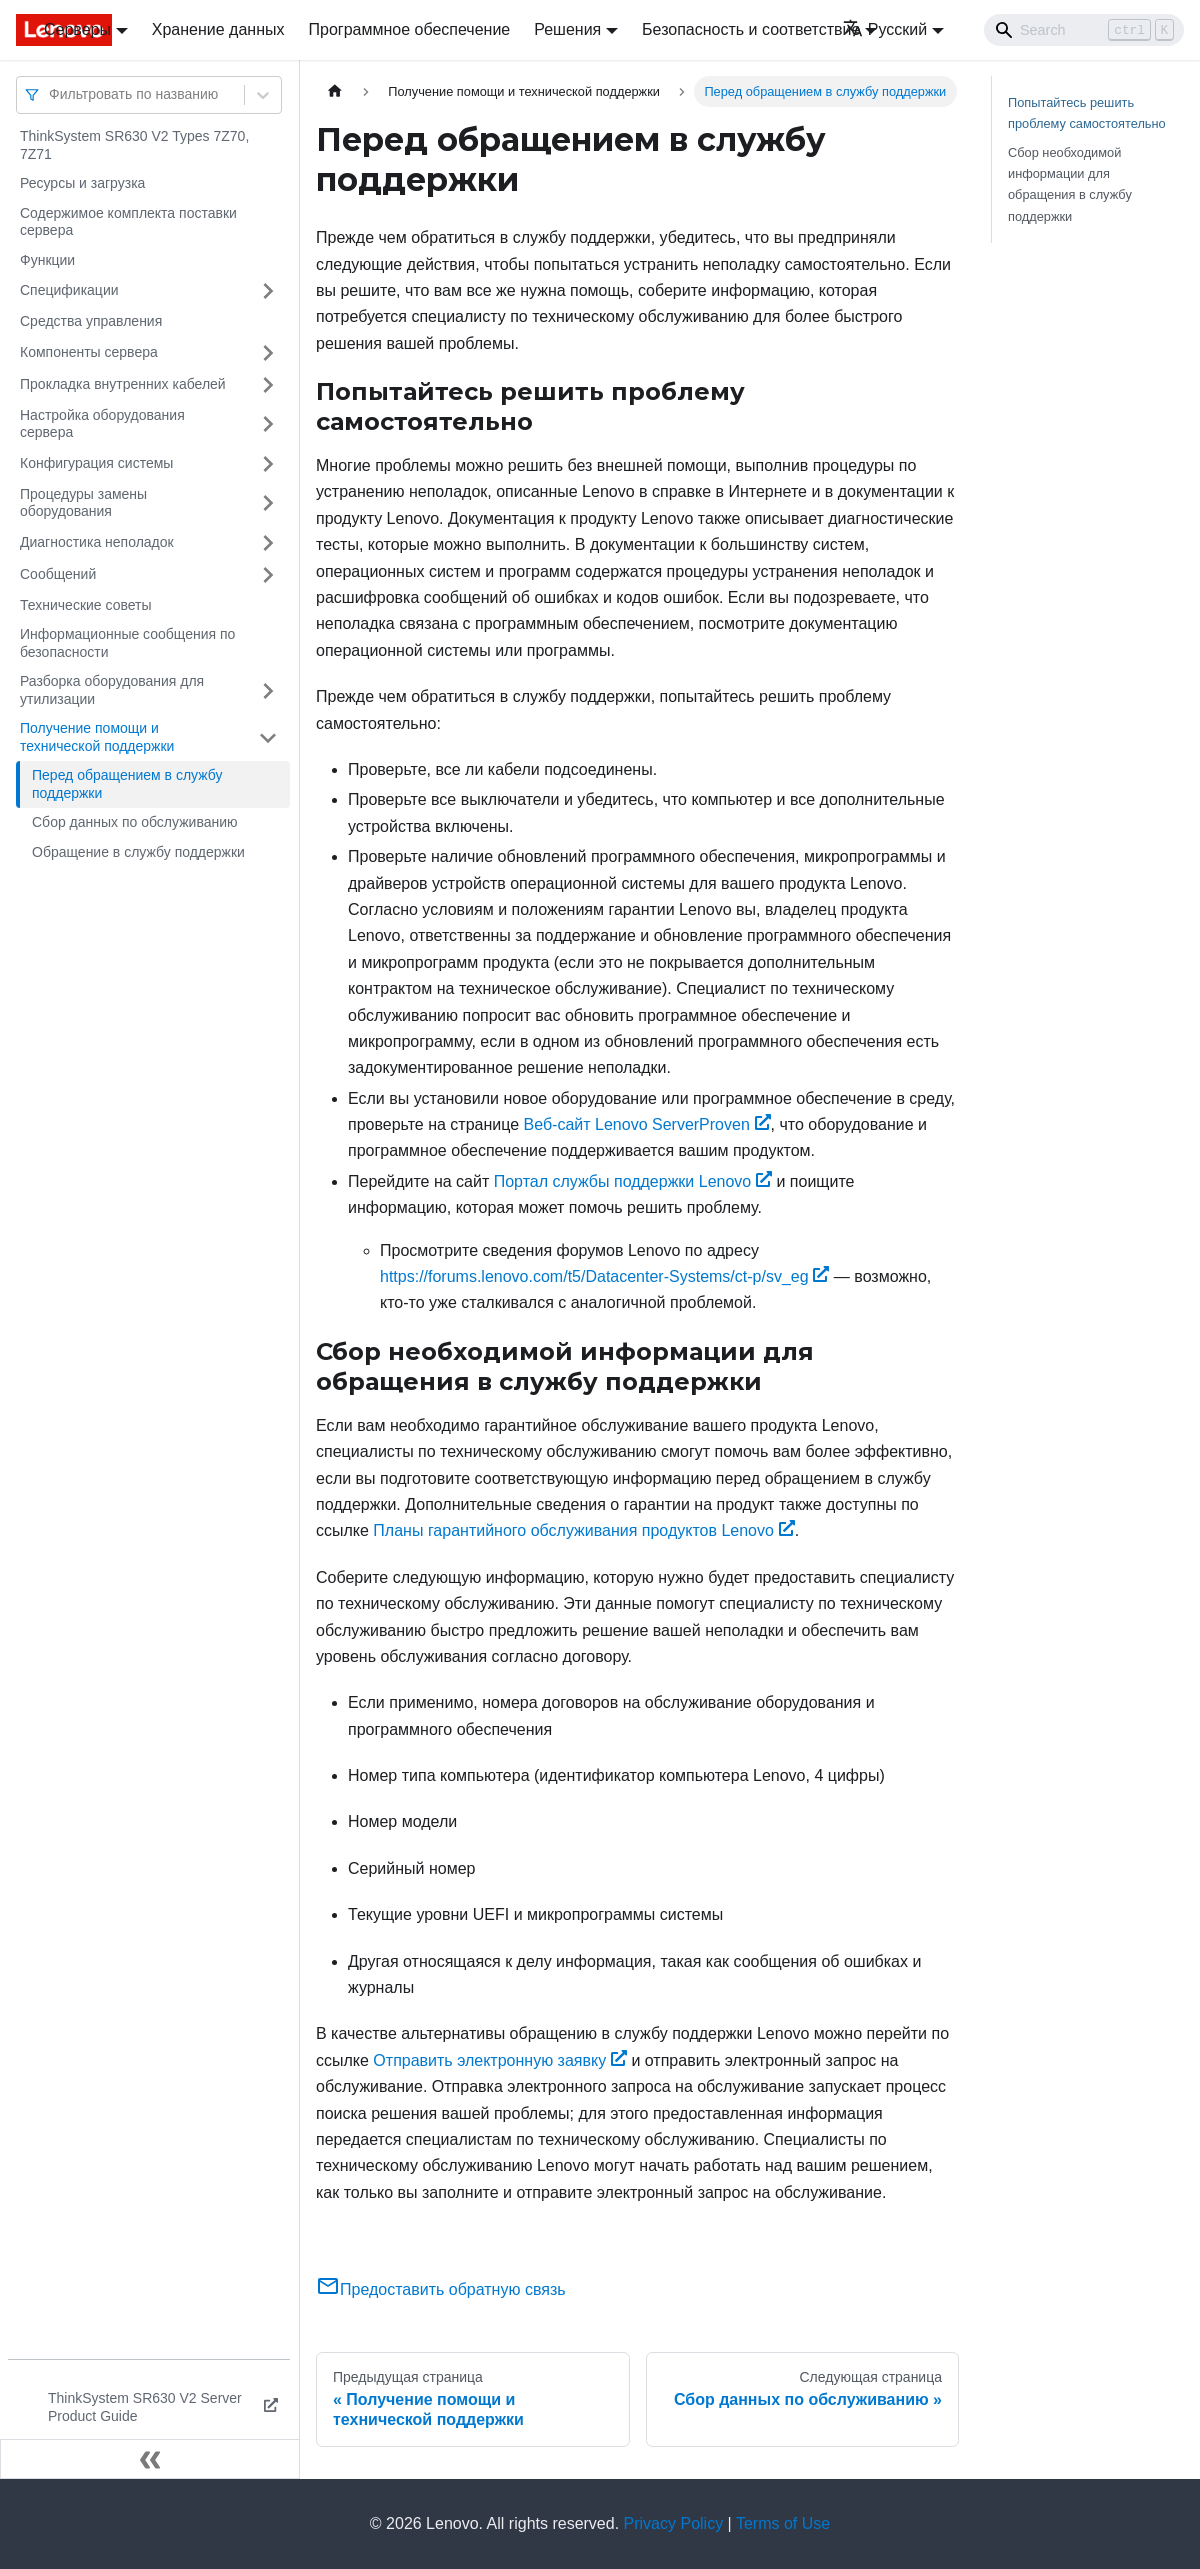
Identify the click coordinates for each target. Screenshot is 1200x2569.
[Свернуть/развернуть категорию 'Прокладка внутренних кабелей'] (268, 385)
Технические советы (86, 605)
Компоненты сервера (89, 352)
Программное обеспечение (410, 29)
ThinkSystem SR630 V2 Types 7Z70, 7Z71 (134, 145)
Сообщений (58, 574)
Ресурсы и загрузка (82, 183)
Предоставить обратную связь (441, 2289)
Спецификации (69, 290)
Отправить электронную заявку (500, 2060)
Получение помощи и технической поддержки (97, 737)
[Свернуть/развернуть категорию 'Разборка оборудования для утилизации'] (268, 690)
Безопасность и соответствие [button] (751, 29)
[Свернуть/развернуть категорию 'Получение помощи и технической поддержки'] (268, 737)
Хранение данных (218, 29)
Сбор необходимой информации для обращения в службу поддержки (1070, 184)
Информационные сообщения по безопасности (127, 643)
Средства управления (91, 321)
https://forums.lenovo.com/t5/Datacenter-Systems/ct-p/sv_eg (604, 1276)
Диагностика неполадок (97, 542)
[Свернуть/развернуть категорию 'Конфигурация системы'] (268, 464)
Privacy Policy (674, 2523)
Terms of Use (783, 2523)
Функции (47, 260)
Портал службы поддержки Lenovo (633, 1181)
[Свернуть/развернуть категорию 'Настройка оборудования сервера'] (268, 424)
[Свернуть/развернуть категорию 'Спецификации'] (268, 291)
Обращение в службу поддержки (138, 852)
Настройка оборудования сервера (102, 424)
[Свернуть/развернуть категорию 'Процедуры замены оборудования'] (268, 503)
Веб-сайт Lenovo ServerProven (647, 1124)
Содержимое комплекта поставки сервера (128, 222)
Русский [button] (885, 29)
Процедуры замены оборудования (83, 503)
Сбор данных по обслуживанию (135, 822)
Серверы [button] (77, 29)
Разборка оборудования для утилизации (112, 690)
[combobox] (51, 94)
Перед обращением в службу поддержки (127, 784)
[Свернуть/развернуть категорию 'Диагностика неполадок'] (268, 543)
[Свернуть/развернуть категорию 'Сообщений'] (268, 575)
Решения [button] (567, 29)
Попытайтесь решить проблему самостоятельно (1087, 113)
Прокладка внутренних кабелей (123, 384)
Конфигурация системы (96, 463)
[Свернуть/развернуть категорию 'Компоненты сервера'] (268, 353)
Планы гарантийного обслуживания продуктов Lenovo (583, 1530)
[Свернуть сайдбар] (150, 2459)
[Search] (1084, 30)
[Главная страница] (335, 91)
